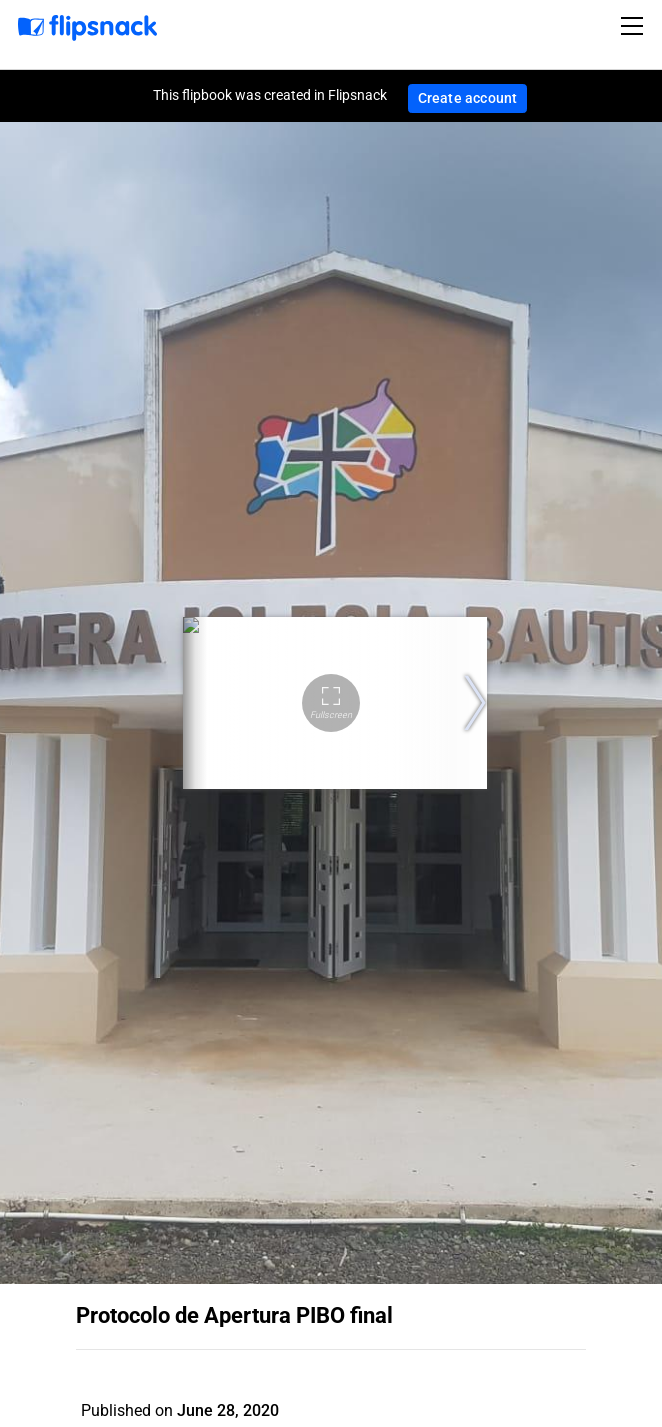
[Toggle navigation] (635, 26)
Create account (468, 98)
